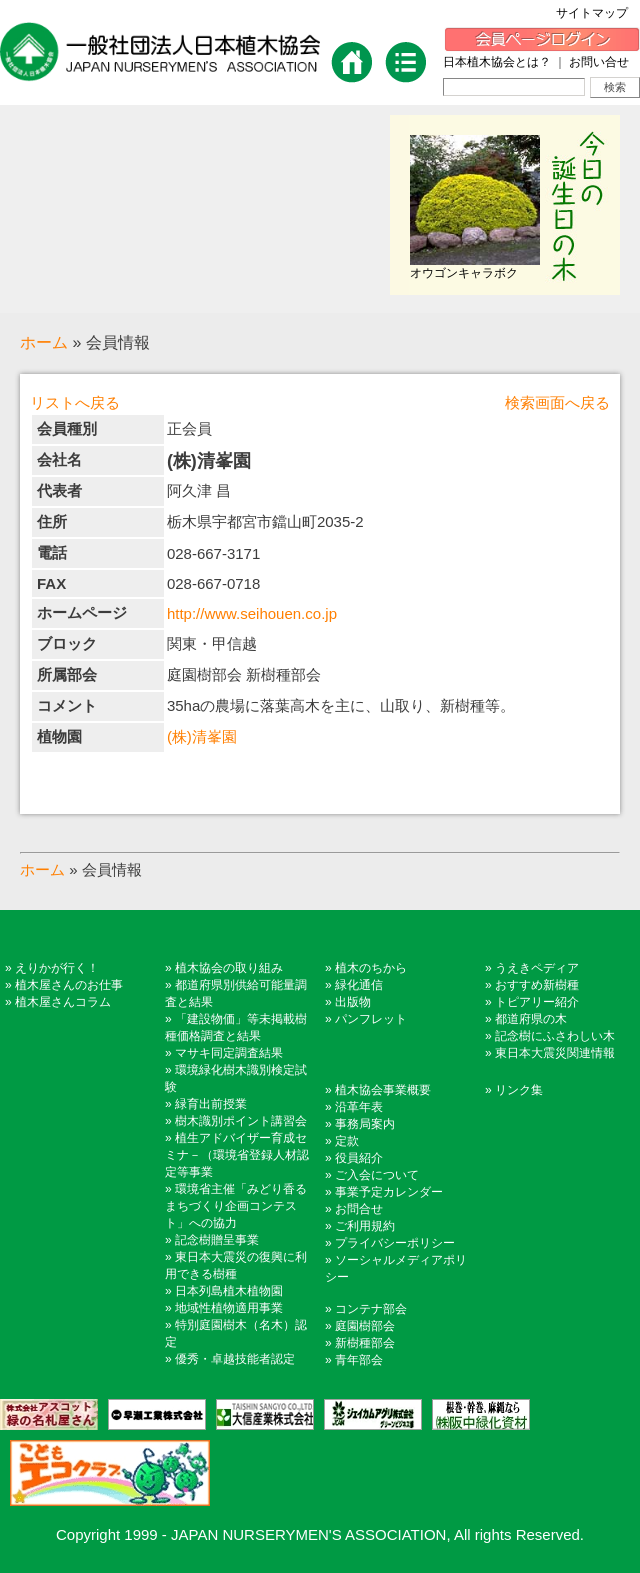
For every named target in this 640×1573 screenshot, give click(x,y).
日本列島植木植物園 (229, 1291)
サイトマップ (598, 13)
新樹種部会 (365, 1343)
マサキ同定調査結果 (229, 1053)
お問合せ (359, 1209)
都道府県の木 (531, 1019)
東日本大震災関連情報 (555, 1053)
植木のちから (371, 968)
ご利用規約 (365, 1226)
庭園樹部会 (365, 1326)
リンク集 (519, 1090)
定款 (347, 1141)
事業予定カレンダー (389, 1192)
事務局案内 (365, 1124)
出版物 (353, 1002)
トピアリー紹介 (537, 1002)
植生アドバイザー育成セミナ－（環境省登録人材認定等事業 (237, 1155)
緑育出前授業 (211, 1104)
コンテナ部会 (371, 1309)
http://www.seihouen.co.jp (252, 613)
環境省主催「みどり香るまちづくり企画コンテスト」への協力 (236, 1206)
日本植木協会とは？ (497, 62)
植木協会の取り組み (229, 968)
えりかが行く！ (57, 968)
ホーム (44, 342)
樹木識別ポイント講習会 (241, 1121)
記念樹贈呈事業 (217, 1240)
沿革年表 (359, 1107)
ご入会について (377, 1175)
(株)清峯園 (202, 736)
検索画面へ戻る (557, 402)
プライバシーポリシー (395, 1243)
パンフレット (371, 1019)
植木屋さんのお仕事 (69, 985)
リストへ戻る (75, 402)
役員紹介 (359, 1158)
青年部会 (359, 1360)
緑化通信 (359, 985)
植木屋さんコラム (63, 1002)
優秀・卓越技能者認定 (235, 1359)
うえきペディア (537, 968)
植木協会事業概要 (383, 1090)
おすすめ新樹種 (537, 985)
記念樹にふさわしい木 (555, 1036)
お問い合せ (599, 62)
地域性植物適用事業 (229, 1308)
